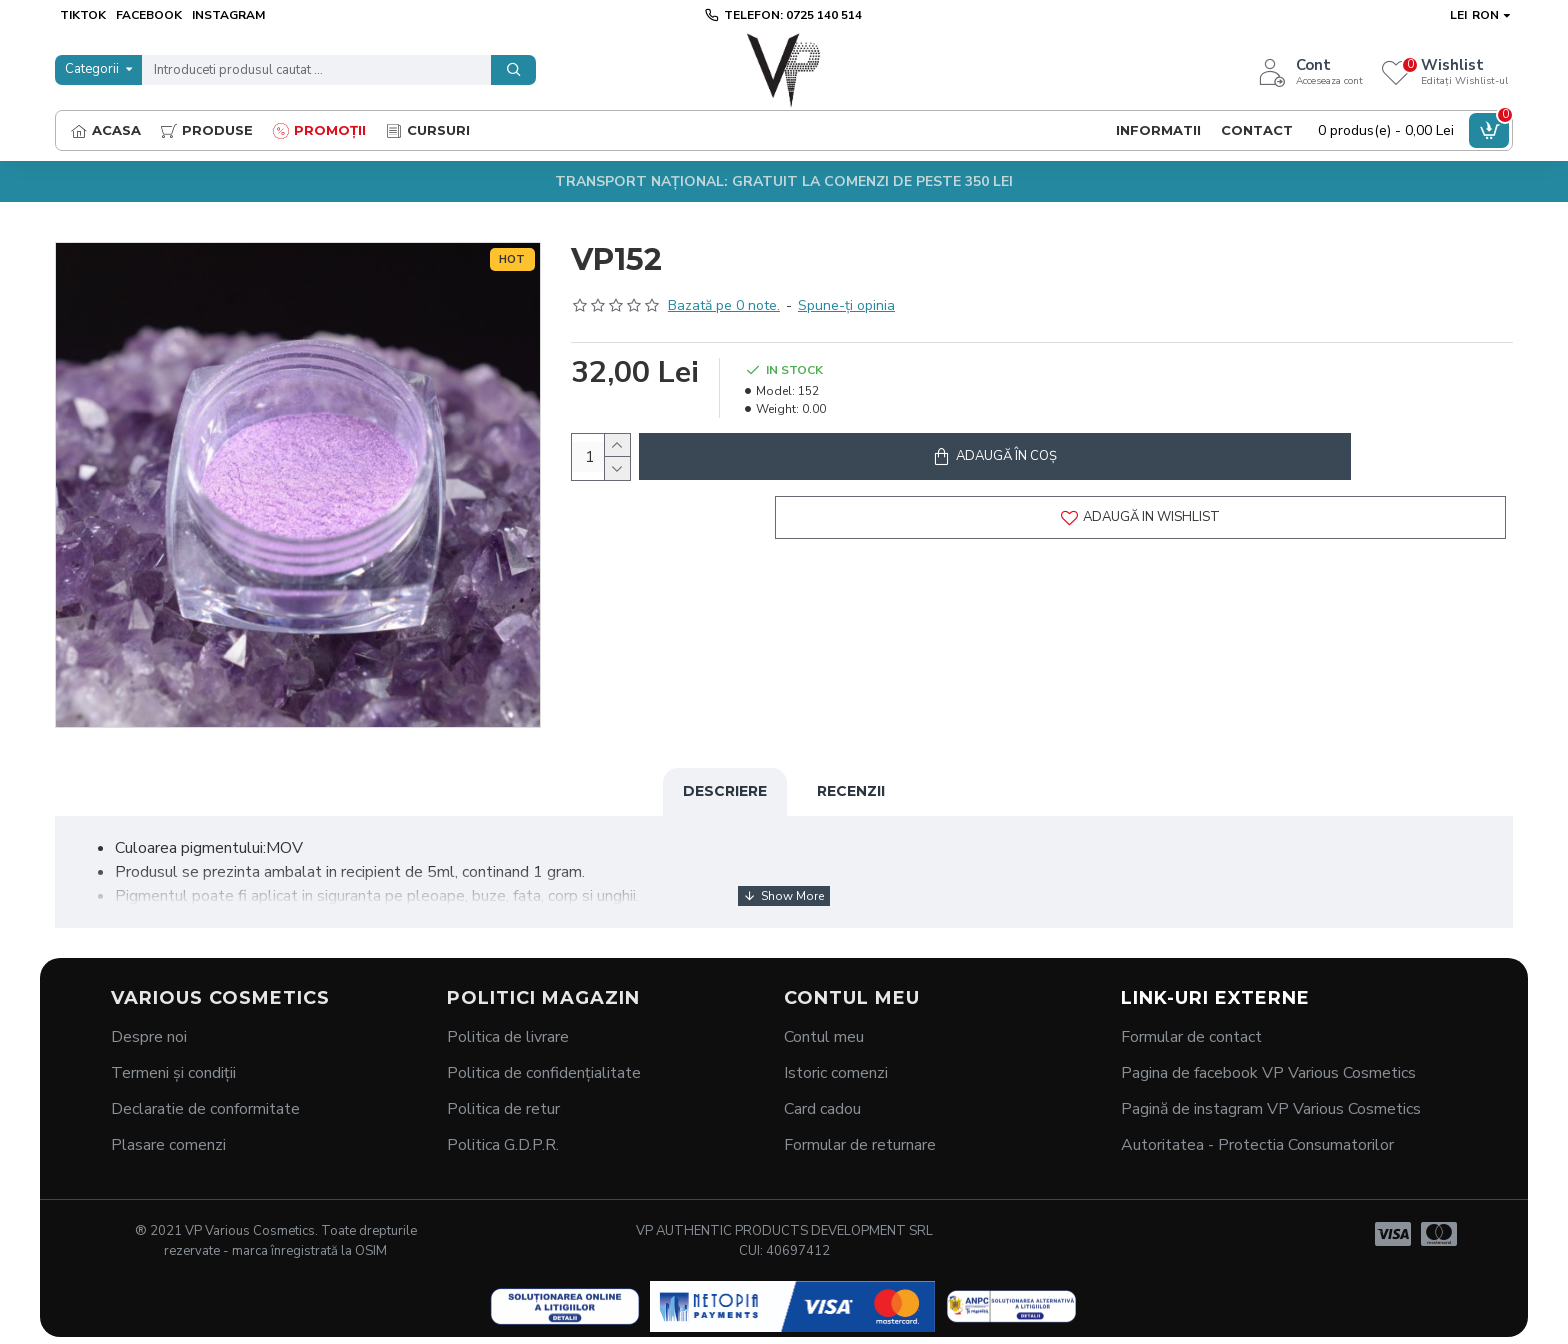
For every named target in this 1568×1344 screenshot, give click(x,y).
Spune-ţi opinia (846, 305)
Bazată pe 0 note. (724, 305)
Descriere (725, 791)
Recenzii (851, 791)
